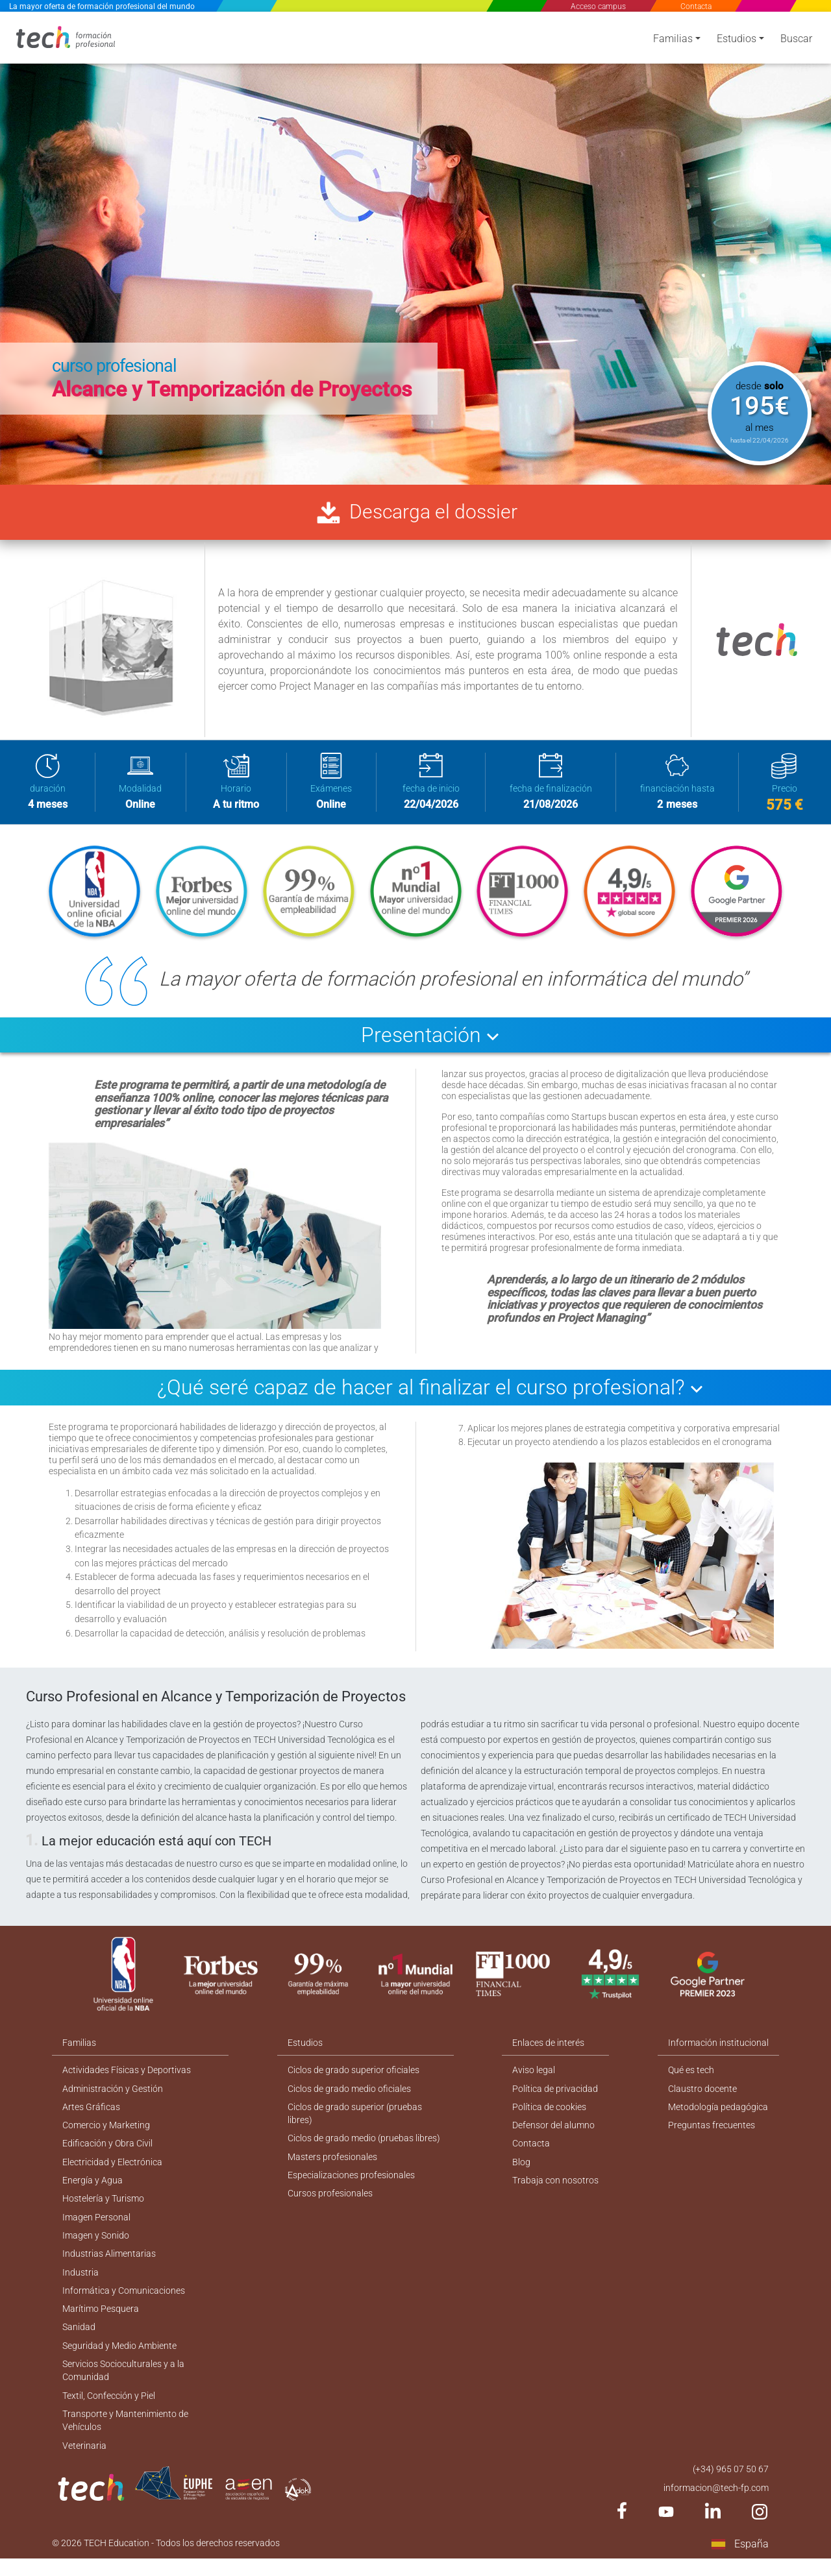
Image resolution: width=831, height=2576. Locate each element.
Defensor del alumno (554, 2133)
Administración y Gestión (112, 2095)
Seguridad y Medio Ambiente (119, 2358)
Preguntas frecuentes (711, 2133)
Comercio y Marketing (106, 2133)
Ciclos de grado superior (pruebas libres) (355, 2121)
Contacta (695, 6)
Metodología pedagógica (718, 2114)
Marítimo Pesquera (100, 2321)
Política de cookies (550, 2114)
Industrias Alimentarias (109, 2264)
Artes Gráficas (91, 2114)
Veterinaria (84, 2461)
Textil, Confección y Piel (108, 2410)
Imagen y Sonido (95, 2246)
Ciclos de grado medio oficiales (349, 2095)
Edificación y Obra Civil (107, 2151)
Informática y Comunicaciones (123, 2302)
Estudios (736, 40)
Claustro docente (702, 2095)
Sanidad (78, 2340)
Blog (522, 2170)
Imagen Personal (96, 2227)
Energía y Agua (92, 2189)
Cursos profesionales (330, 2203)
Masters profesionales (332, 2165)
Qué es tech (691, 2076)
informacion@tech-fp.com (716, 2504)
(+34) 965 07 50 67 (731, 2485)
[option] (415, 246)
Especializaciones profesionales (351, 2184)
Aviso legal (534, 2076)
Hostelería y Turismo (103, 2208)
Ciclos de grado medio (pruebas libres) (364, 2146)
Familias (673, 40)
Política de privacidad (556, 2095)
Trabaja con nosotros (556, 2189)
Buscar (796, 40)
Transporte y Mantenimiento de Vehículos (125, 2436)
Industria (80, 2283)
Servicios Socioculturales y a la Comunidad (123, 2384)
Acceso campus (598, 6)
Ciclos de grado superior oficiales (353, 2076)
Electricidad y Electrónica (112, 2170)
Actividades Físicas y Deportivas (126, 2076)
